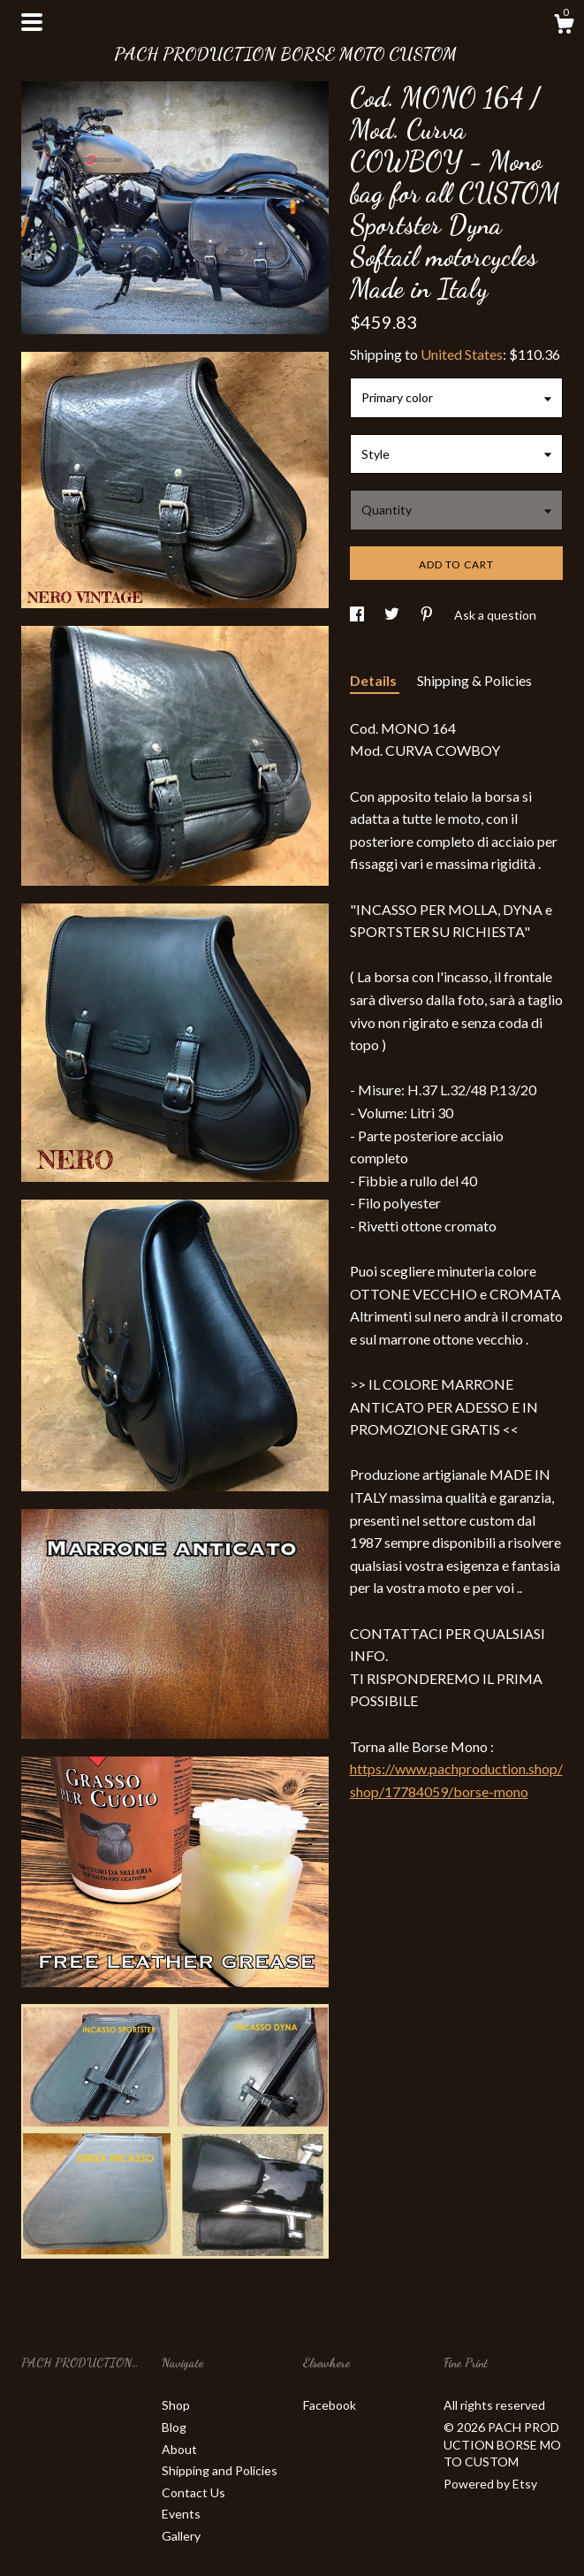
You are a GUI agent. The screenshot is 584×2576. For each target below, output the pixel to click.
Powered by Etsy (490, 2483)
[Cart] (563, 26)
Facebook (329, 2404)
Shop (176, 2404)
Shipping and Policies (219, 2470)
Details (374, 680)
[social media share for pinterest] (428, 614)
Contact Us (193, 2492)
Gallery (181, 2535)
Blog (174, 2427)
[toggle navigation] (31, 22)
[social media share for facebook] (358, 614)
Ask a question (495, 614)
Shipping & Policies (474, 680)
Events (181, 2513)
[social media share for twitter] (393, 614)
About (179, 2449)
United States (462, 354)
